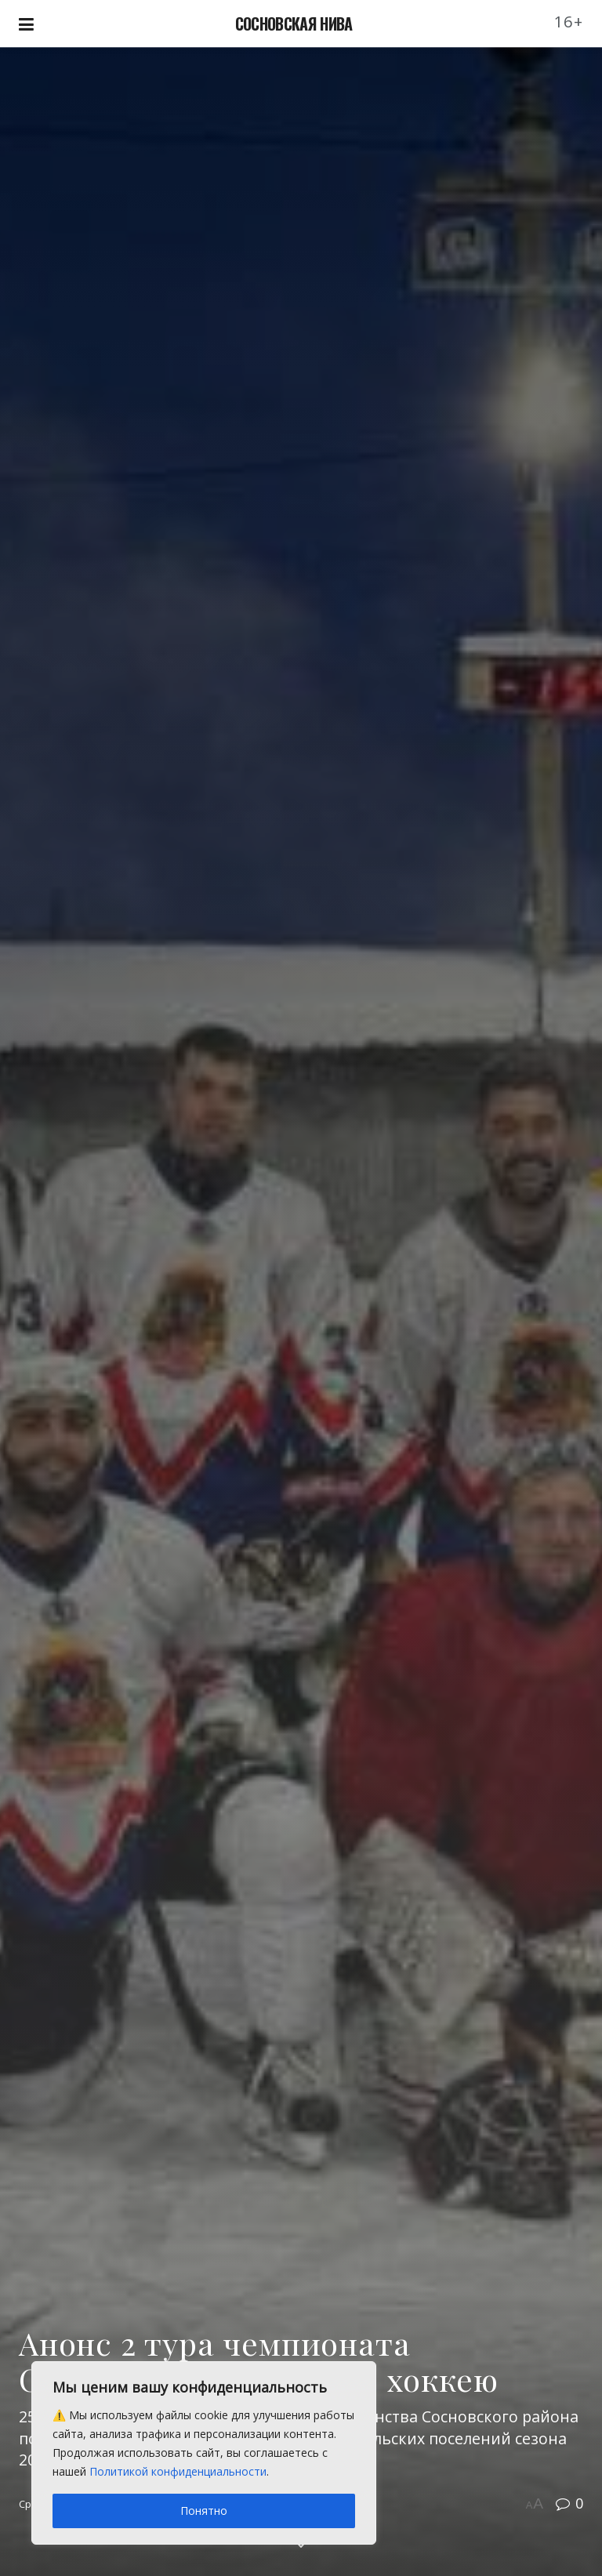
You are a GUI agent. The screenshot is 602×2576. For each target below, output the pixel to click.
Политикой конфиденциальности (178, 2471)
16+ (569, 21)
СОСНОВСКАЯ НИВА (294, 23)
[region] (203, 2453)
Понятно (203, 2510)
